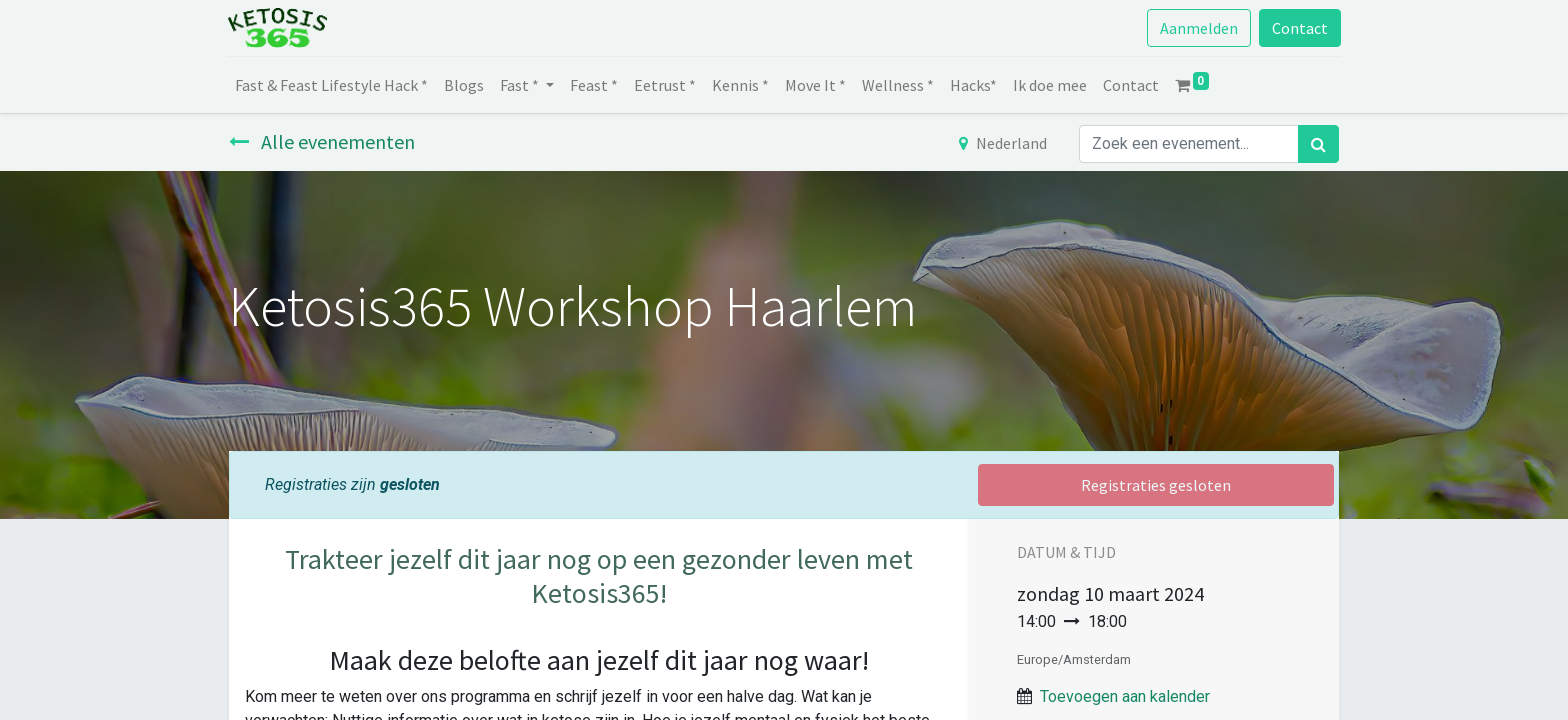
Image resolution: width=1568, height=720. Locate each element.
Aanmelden (1197, 28)
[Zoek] (1318, 144)
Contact (1298, 28)
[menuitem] (333, 85)
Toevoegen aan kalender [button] (1125, 696)
